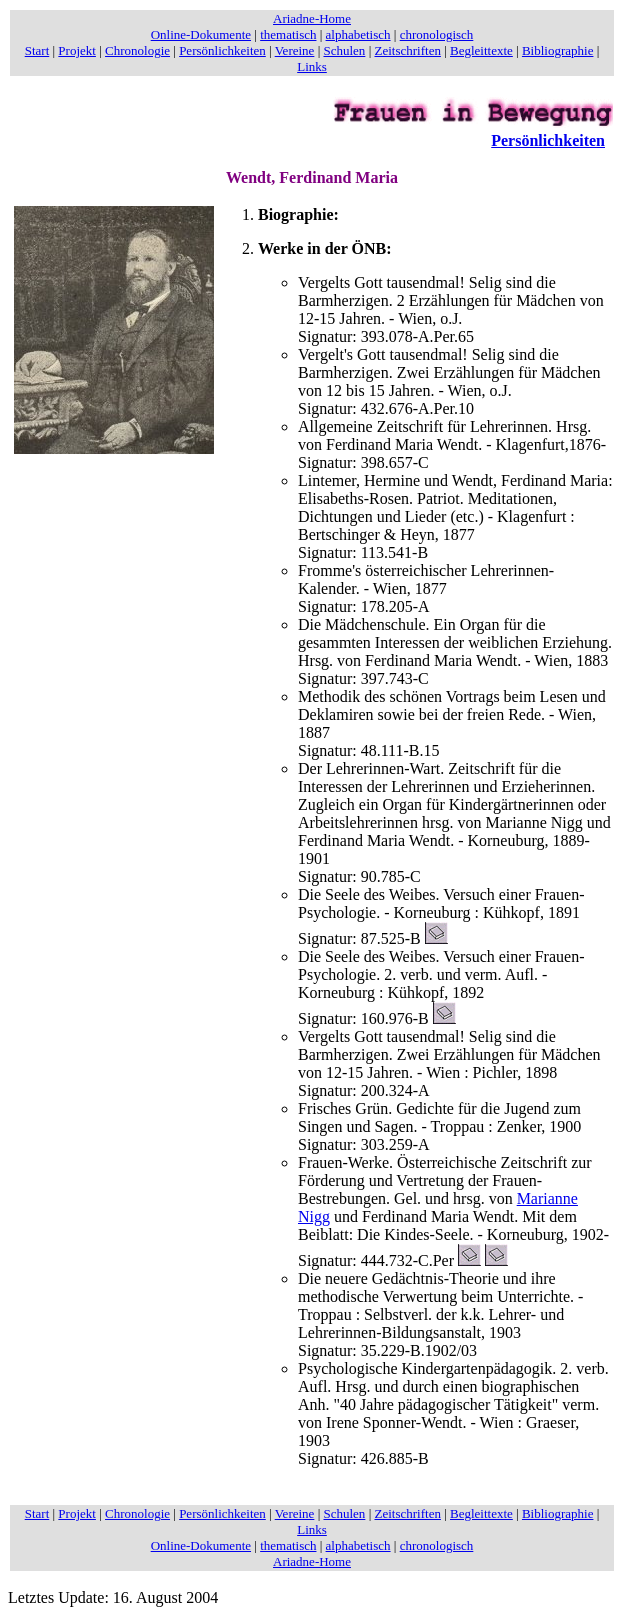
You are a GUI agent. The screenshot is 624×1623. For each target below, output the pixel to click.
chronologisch (437, 34)
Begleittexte (481, 50)
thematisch (288, 34)
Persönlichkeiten (222, 50)
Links (312, 66)
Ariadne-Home (312, 18)
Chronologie (137, 50)
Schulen (344, 50)
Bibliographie (558, 50)
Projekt (77, 50)
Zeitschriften (407, 50)
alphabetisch (358, 34)
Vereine (295, 50)
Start (37, 50)
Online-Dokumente (201, 34)
